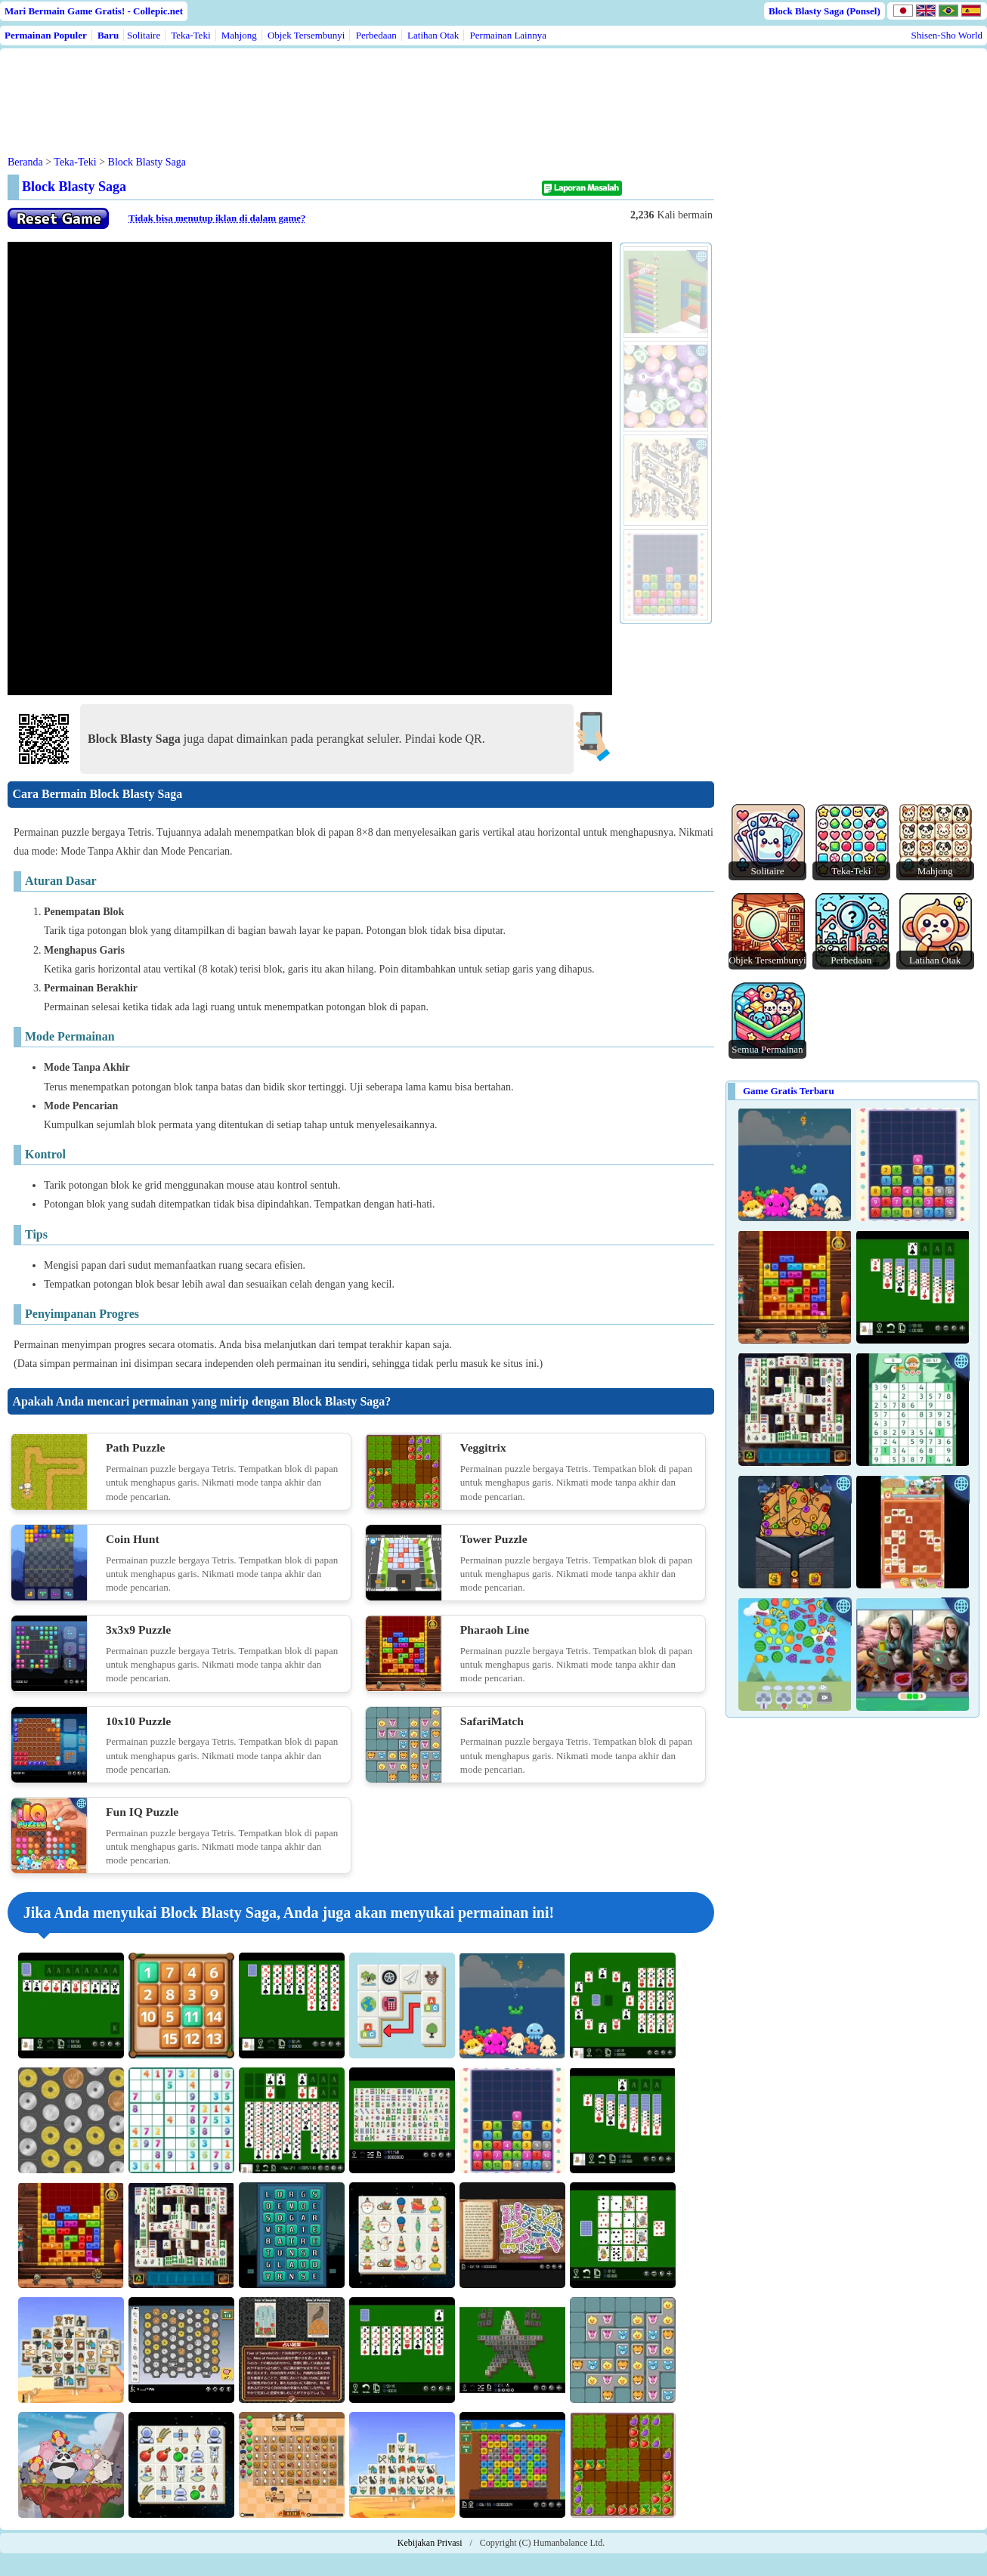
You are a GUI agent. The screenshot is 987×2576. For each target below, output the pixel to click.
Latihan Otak (433, 35)
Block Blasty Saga (147, 162)
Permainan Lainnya (508, 35)
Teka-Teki (190, 35)
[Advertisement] (296, 90)
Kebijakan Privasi (430, 2542)
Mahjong (239, 35)
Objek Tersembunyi (306, 35)
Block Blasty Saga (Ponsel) (824, 11)
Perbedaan (376, 35)
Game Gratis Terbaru (788, 1090)
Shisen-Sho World (946, 35)
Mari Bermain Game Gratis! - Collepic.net (94, 11)
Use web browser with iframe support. (310, 468)
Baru (108, 35)
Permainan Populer (46, 35)
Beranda (25, 162)
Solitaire (143, 35)
